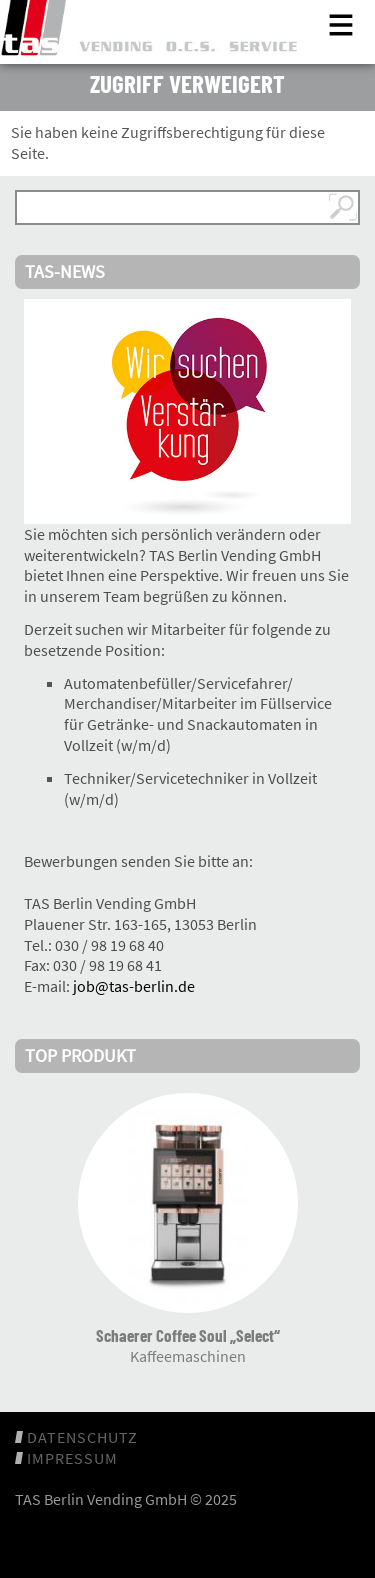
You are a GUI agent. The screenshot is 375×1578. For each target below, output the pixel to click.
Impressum (72, 1458)
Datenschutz (82, 1437)
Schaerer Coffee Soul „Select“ (188, 1335)
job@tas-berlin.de (134, 986)
